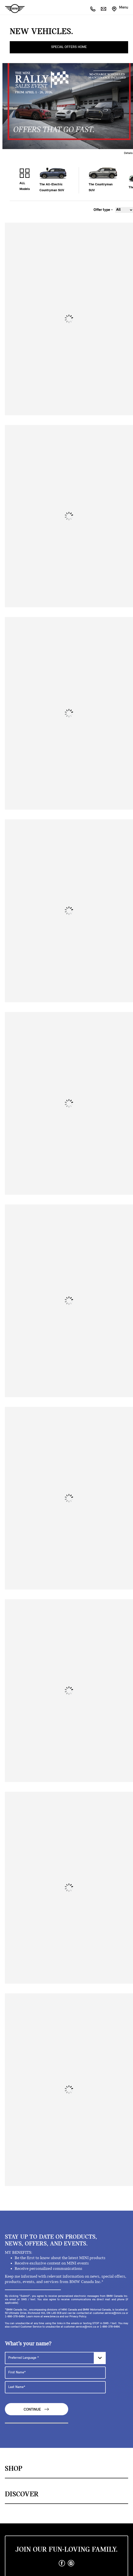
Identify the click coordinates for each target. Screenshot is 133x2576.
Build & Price (69, 387)
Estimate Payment (68, 372)
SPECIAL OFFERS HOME (69, 47)
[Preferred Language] (55, 2358)
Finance (81, 331)
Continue (36, 2409)
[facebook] (61, 2563)
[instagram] (71, 2563)
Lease (54, 331)
